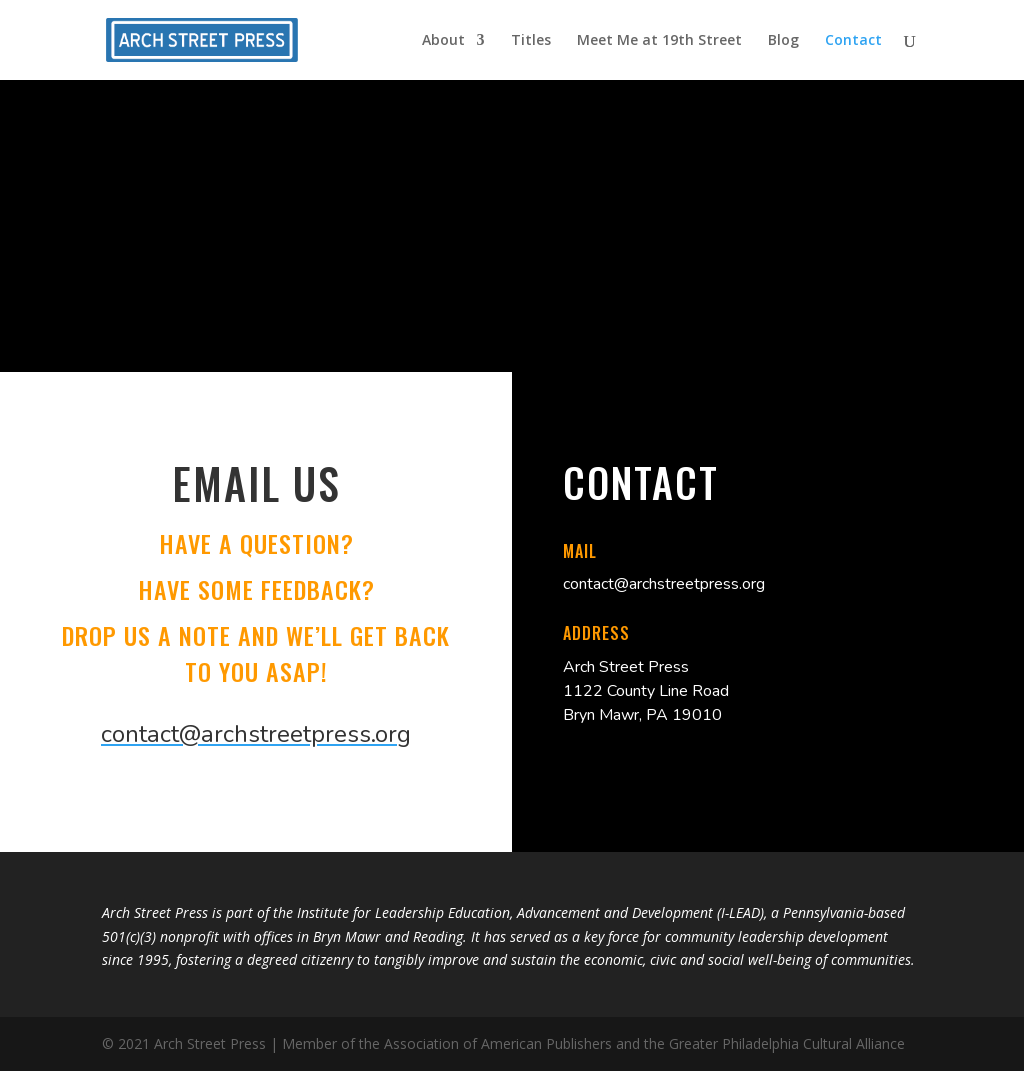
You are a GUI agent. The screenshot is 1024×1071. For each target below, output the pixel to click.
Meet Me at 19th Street (659, 41)
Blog (783, 41)
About (443, 41)
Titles (531, 41)
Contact (853, 41)
